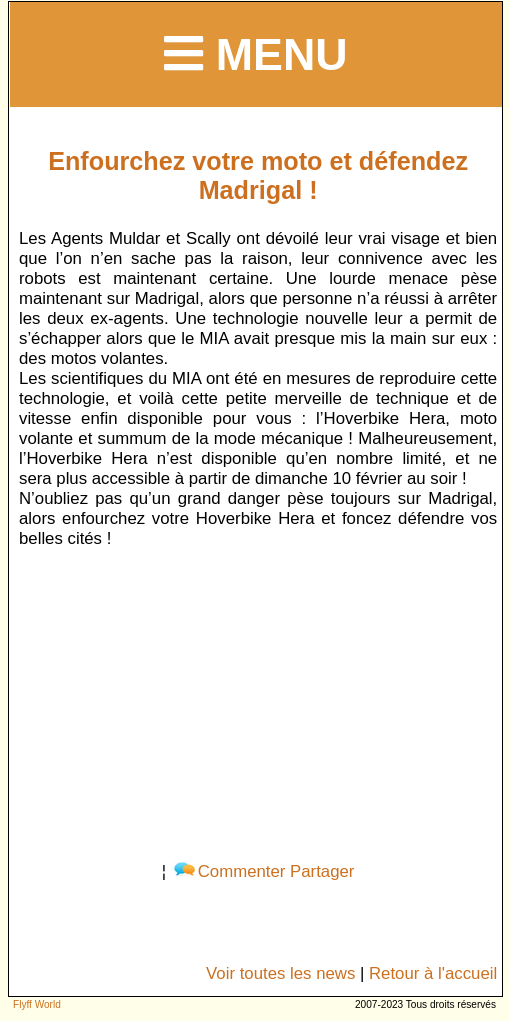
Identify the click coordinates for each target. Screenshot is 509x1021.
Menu (255, 54)
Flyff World (37, 1004)
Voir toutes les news (280, 973)
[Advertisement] (258, 701)
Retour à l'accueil (433, 973)
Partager (322, 871)
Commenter (230, 871)
